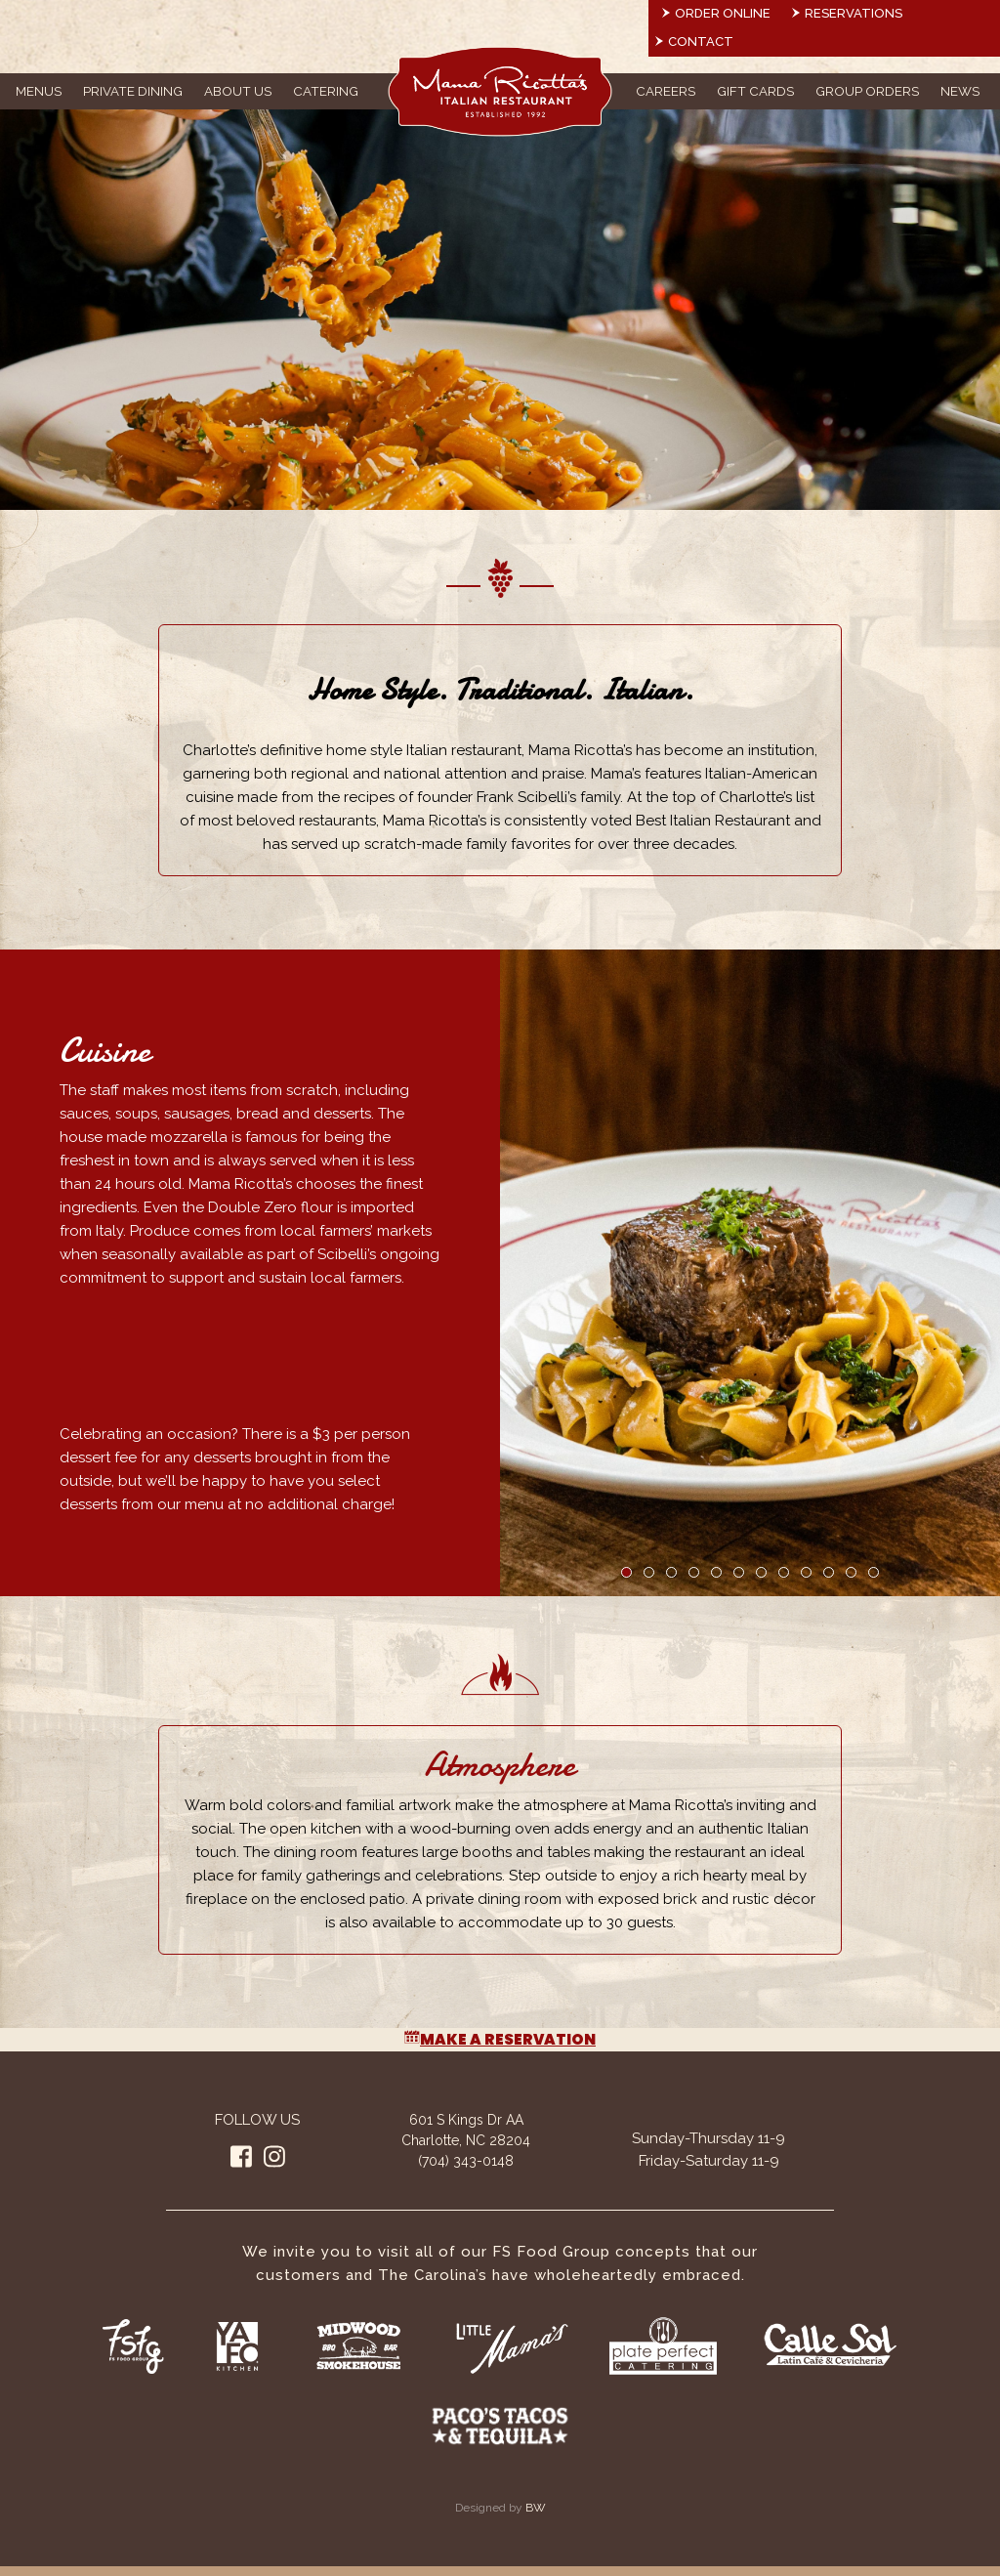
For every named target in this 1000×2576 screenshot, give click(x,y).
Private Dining (133, 91)
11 (851, 1572)
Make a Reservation (500, 2039)
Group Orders (867, 91)
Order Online (723, 13)
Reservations (853, 13)
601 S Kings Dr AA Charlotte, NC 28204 (465, 2130)
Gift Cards (755, 91)
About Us (237, 91)
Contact (700, 41)
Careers (665, 91)
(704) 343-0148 (466, 2161)
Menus (39, 91)
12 (873, 1572)
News (959, 91)
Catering (325, 91)
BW (535, 2507)
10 (828, 1572)
